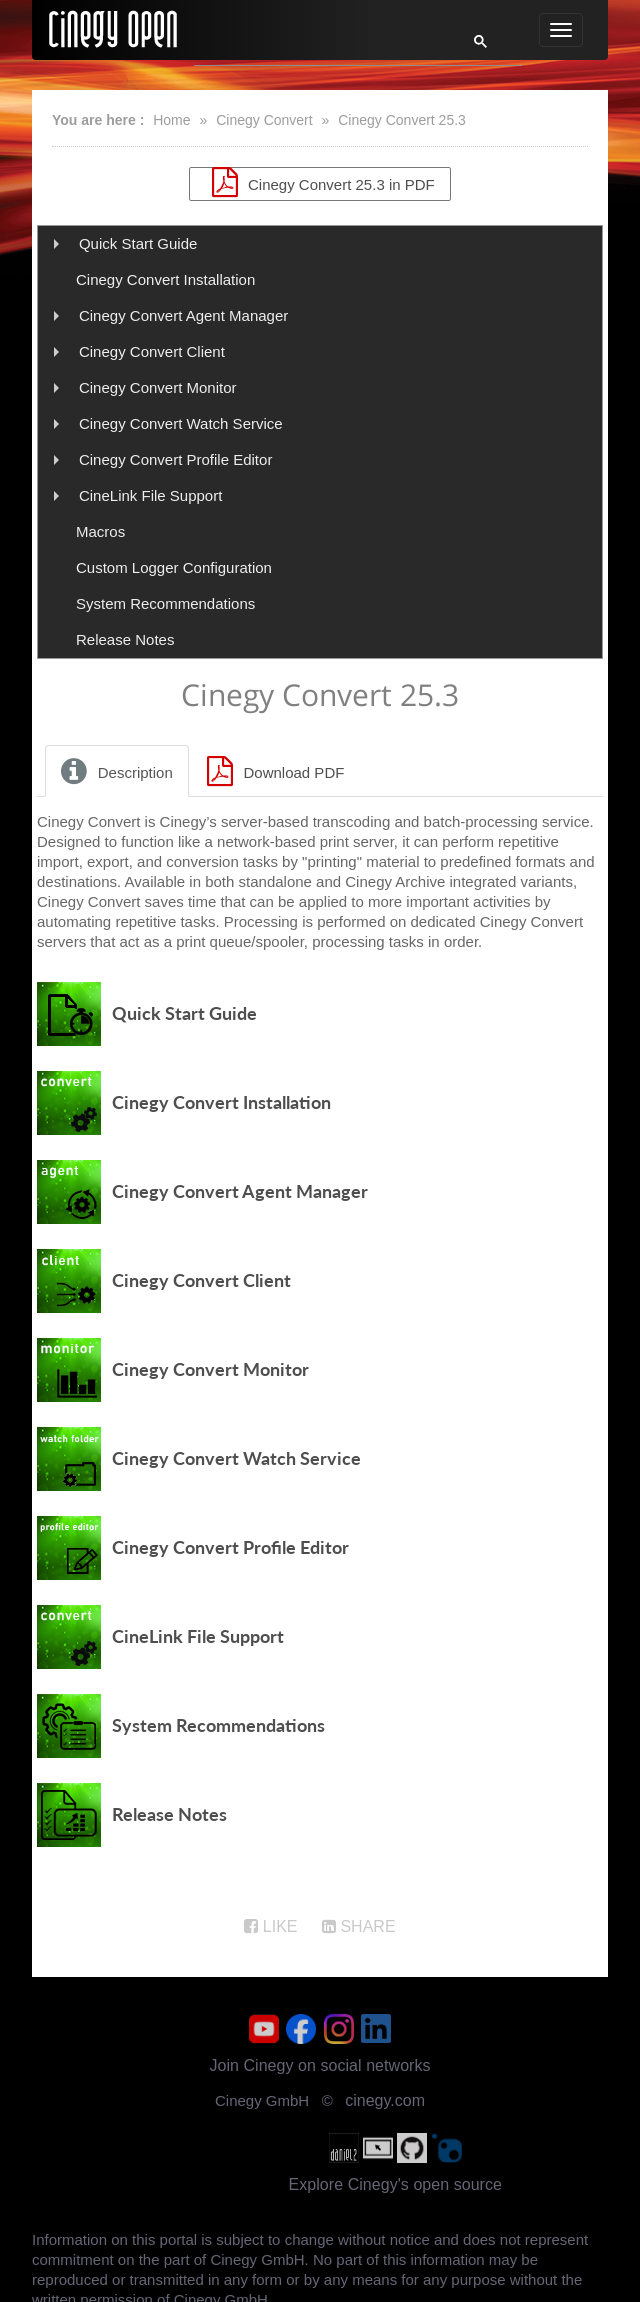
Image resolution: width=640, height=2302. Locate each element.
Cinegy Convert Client (152, 351)
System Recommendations (165, 603)
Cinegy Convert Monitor (158, 387)
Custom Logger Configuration (174, 567)
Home (171, 120)
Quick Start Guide (138, 243)
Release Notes (125, 639)
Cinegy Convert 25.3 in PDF (319, 182)
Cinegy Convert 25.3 (402, 120)
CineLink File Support (150, 495)
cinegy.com (385, 2100)
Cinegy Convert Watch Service (181, 423)
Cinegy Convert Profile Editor (175, 459)
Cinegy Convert (264, 120)
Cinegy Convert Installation (165, 279)
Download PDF (273, 771)
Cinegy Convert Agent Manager (183, 315)
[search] (318, 47)
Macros (100, 531)
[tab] (118, 771)
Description (114, 771)
